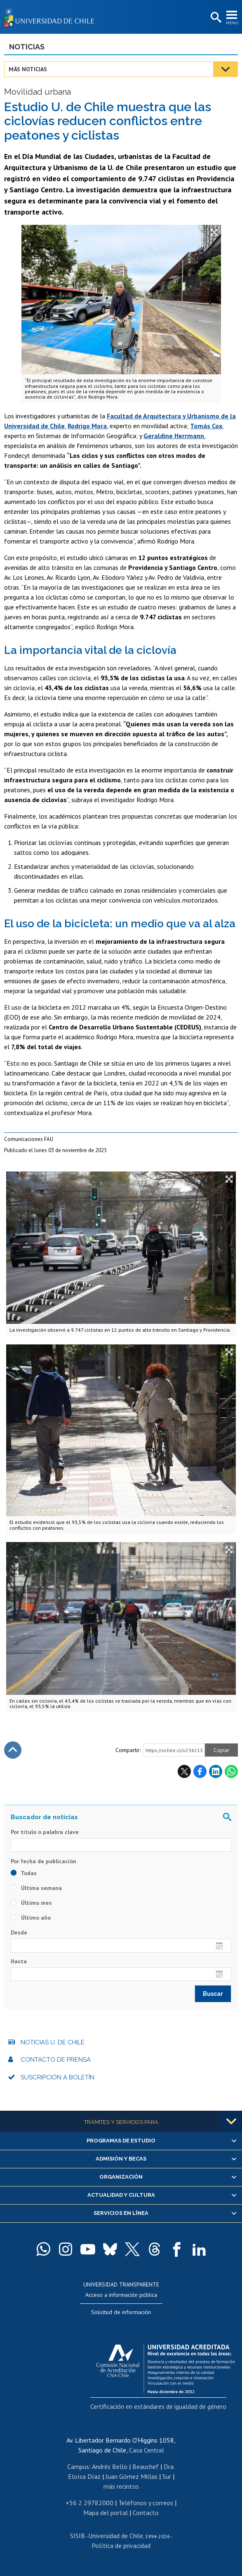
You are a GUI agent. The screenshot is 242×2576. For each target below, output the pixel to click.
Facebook (200, 1771)
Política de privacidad (121, 2545)
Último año (31, 1917)
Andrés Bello (109, 2466)
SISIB (77, 2536)
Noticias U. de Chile (53, 2042)
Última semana (36, 1888)
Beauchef (145, 2466)
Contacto (146, 2512)
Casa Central (146, 2450)
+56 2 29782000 (89, 2503)
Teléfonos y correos (145, 2503)
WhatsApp (231, 1771)
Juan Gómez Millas (131, 2476)
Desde (19, 1932)
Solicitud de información (121, 2312)
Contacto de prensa (56, 2059)
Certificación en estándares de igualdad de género (158, 2406)
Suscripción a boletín (57, 2077)
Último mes (31, 1902)
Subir (12, 1750)
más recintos (121, 2486)
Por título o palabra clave (45, 1832)
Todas (24, 1873)
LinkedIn (215, 1771)
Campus (78, 2466)
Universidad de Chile (115, 2536)
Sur (166, 2476)
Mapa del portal (105, 2512)
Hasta (19, 1961)
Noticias (27, 46)
